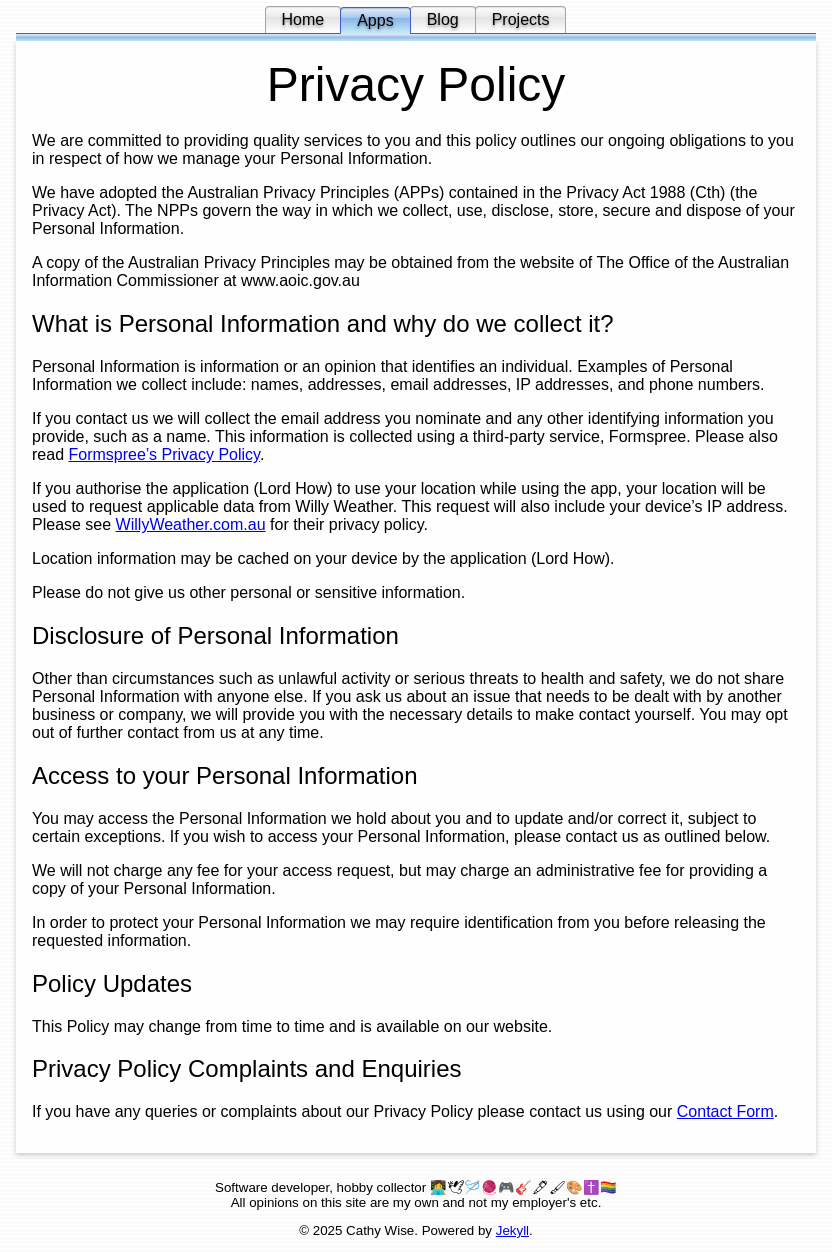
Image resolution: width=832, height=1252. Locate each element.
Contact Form (725, 1111)
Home (303, 19)
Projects (521, 19)
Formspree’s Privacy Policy (163, 454)
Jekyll (512, 1230)
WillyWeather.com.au (191, 524)
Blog (443, 19)
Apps (375, 20)
